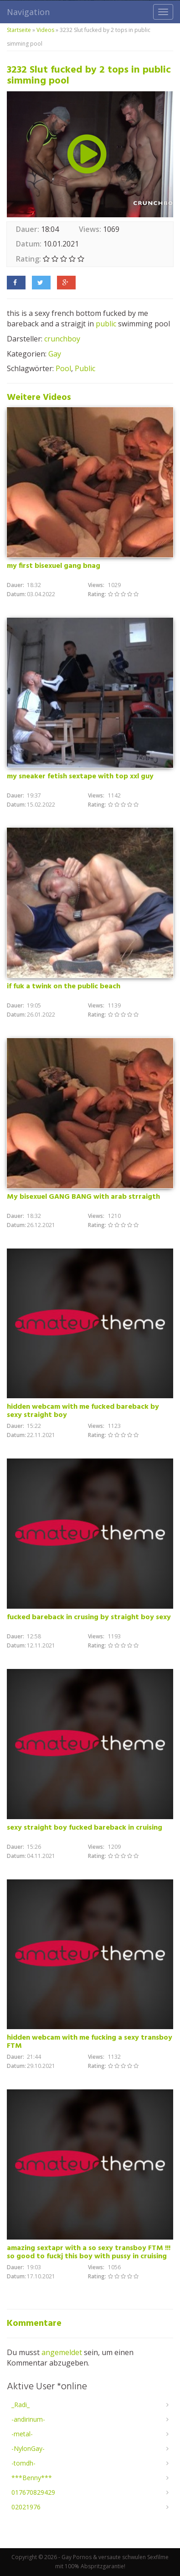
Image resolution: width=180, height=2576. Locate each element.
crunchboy (62, 339)
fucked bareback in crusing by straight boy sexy (89, 1617)
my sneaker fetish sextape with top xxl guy (80, 776)
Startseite (19, 30)
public (106, 324)
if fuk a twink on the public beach (63, 986)
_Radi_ (20, 2404)
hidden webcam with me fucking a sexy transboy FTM (89, 2042)
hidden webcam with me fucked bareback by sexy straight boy (83, 1411)
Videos (45, 30)
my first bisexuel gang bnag (53, 566)
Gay (54, 354)
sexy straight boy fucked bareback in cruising (84, 1828)
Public (85, 368)
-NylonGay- (28, 2448)
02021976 (26, 2507)
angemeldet (61, 2352)
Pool (63, 368)
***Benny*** (31, 2477)
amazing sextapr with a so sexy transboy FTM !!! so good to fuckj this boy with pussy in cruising (88, 2252)
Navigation (28, 11)
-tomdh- (23, 2463)
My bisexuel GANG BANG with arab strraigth (83, 1197)
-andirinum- (28, 2419)
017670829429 (33, 2492)
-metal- (22, 2433)
